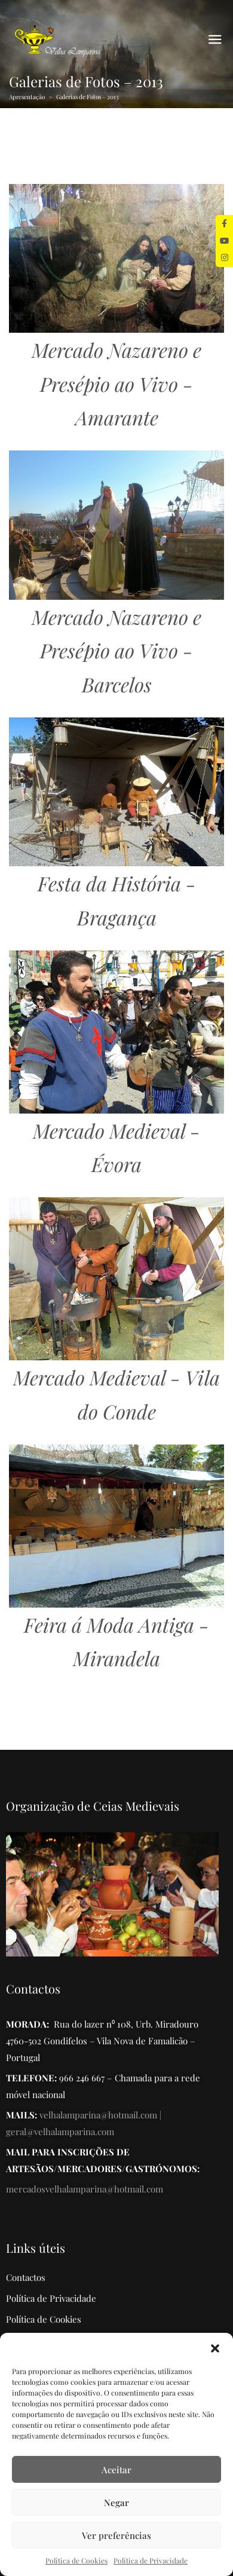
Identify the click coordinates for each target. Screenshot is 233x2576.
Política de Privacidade (151, 2560)
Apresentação (27, 97)
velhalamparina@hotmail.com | (100, 2115)
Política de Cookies (76, 2560)
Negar (116, 2502)
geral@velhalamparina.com (60, 2132)
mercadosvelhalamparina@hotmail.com (84, 2189)
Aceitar (116, 2470)
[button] (215, 2348)
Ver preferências (116, 2535)
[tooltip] (224, 223)
